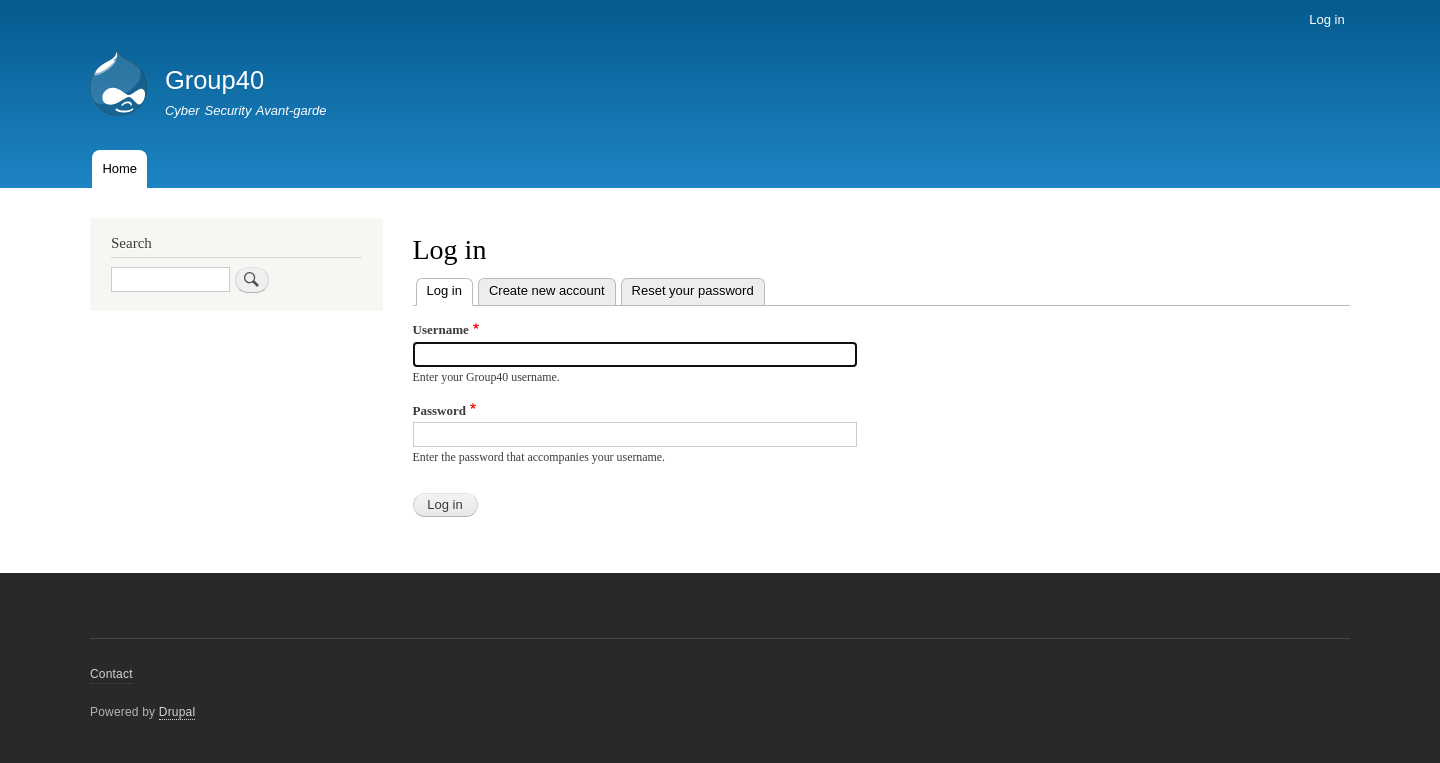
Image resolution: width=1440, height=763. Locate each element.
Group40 (214, 80)
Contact (111, 674)
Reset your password (693, 290)
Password (439, 410)
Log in (1326, 19)
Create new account (547, 290)
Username (441, 329)
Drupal (177, 712)
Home (119, 168)
